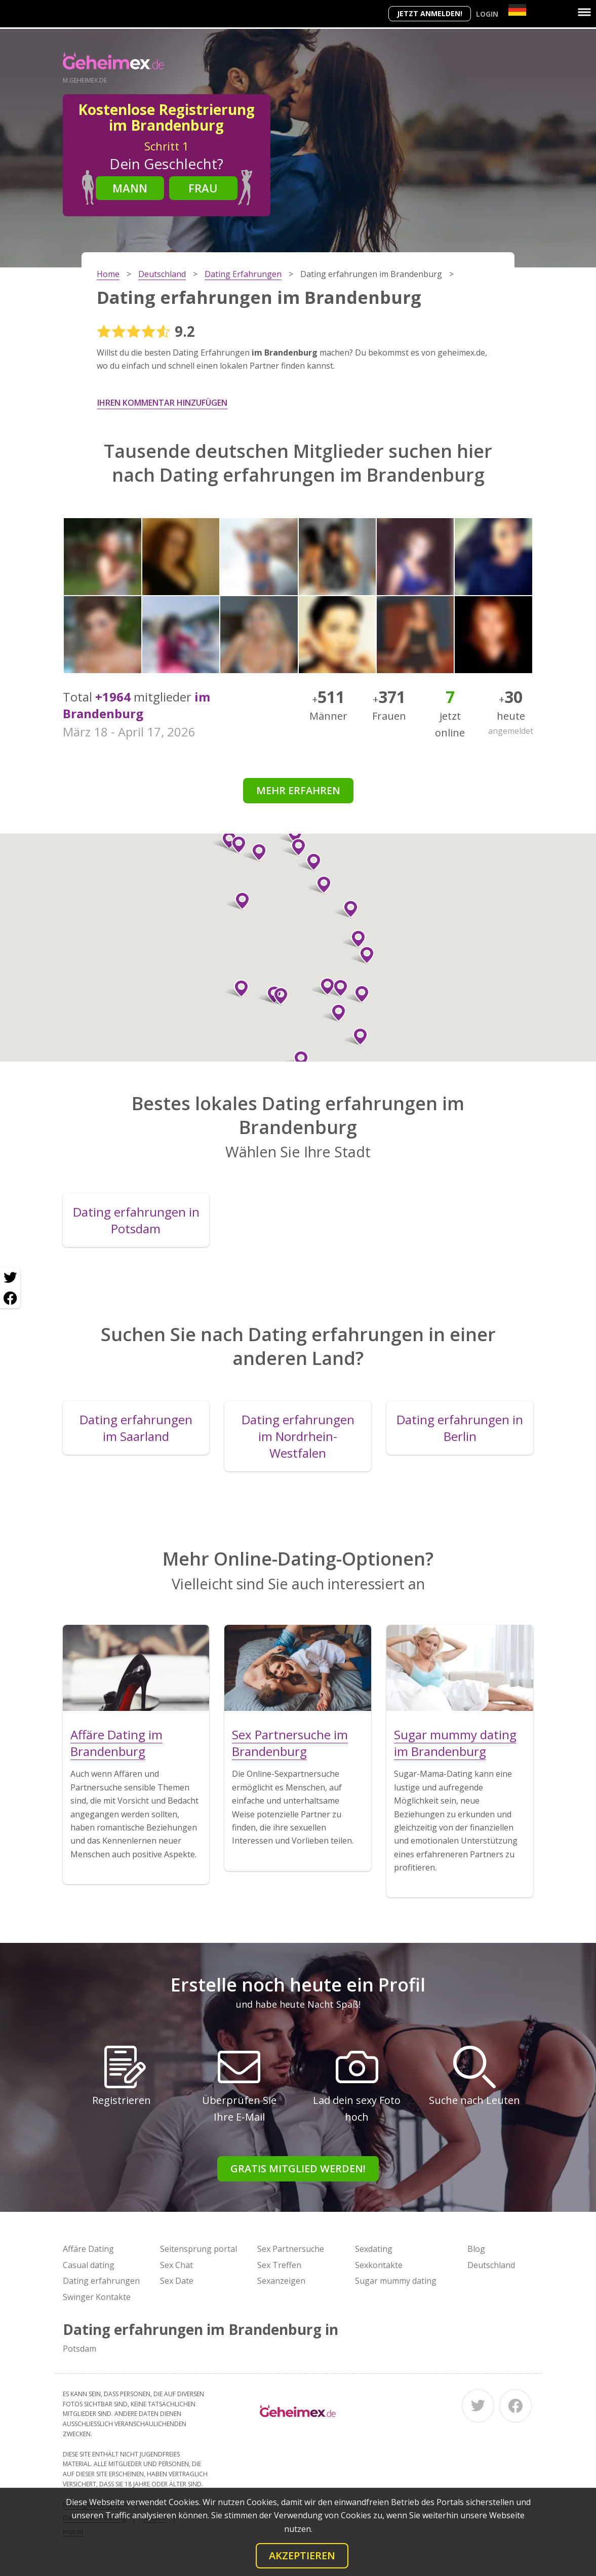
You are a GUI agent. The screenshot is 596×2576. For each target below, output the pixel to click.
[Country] (517, 10)
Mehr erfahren (298, 790)
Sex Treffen (279, 2265)
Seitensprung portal (198, 2248)
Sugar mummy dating (395, 2280)
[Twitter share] (10, 1278)
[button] (334, 1013)
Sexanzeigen (281, 2280)
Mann (129, 188)
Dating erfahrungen (101, 2280)
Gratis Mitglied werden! (298, 2168)
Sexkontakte (379, 2265)
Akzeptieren (302, 2555)
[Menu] (584, 12)
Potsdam (79, 2348)
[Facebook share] (10, 1298)
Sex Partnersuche (290, 2248)
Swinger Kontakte (97, 2296)
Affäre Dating (88, 2248)
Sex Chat (176, 2265)
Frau (203, 188)
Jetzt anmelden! (429, 13)
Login (487, 14)
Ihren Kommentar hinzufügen (162, 402)
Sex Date (176, 2280)
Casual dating (88, 2265)
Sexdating (373, 2248)
